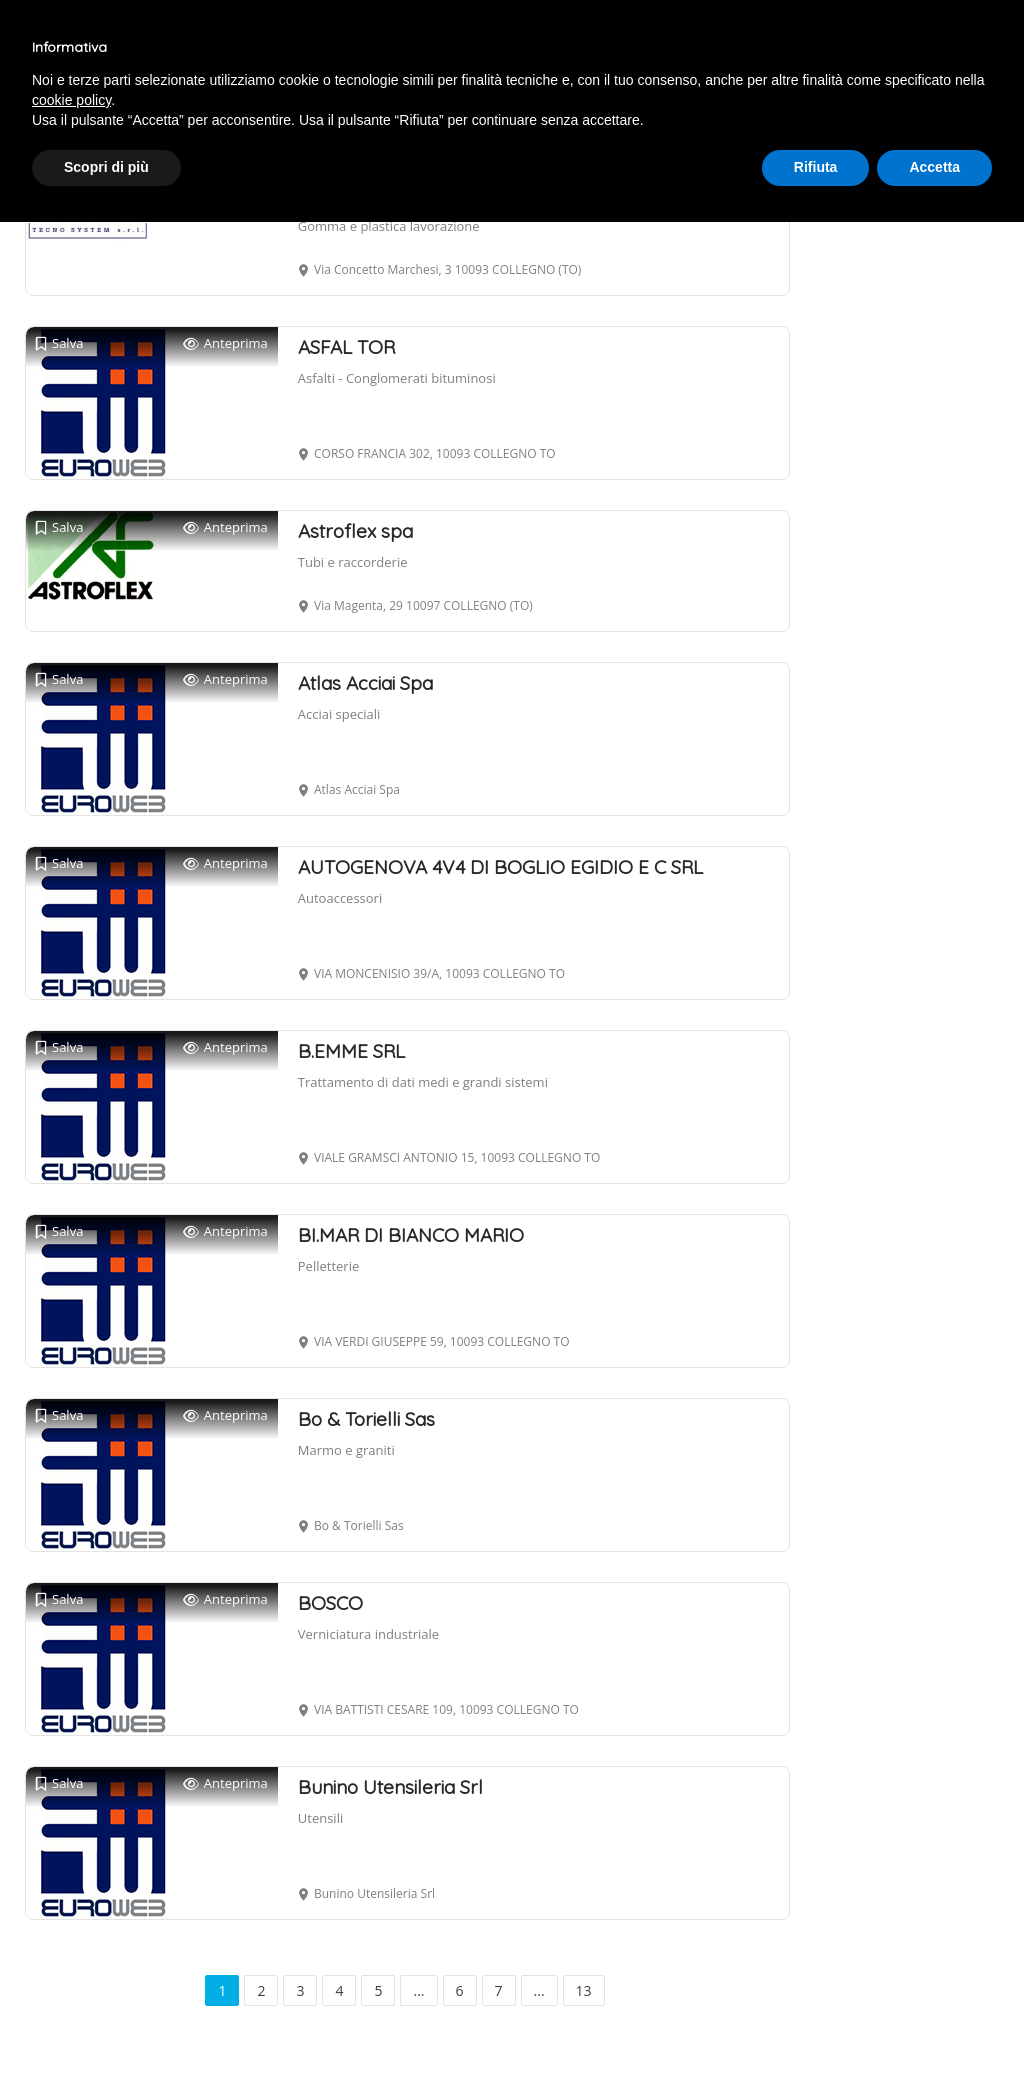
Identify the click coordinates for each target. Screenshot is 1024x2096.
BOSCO (330, 1603)
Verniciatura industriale (368, 1634)
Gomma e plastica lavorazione (389, 226)
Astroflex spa (355, 531)
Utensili (320, 1818)
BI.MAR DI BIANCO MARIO (411, 1235)
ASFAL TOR (346, 347)
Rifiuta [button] (816, 167)
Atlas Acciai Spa (365, 683)
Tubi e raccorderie (353, 562)
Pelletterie (328, 1266)
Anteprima (225, 343)
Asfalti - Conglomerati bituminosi (397, 378)
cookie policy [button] (71, 100)
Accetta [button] (934, 167)
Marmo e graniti (346, 1450)
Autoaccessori (340, 898)
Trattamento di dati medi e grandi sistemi (423, 1082)
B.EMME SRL (351, 1051)
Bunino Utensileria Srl (390, 1787)
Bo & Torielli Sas (366, 1419)
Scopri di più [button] (106, 167)
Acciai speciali (339, 714)
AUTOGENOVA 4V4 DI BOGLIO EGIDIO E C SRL (500, 867)
